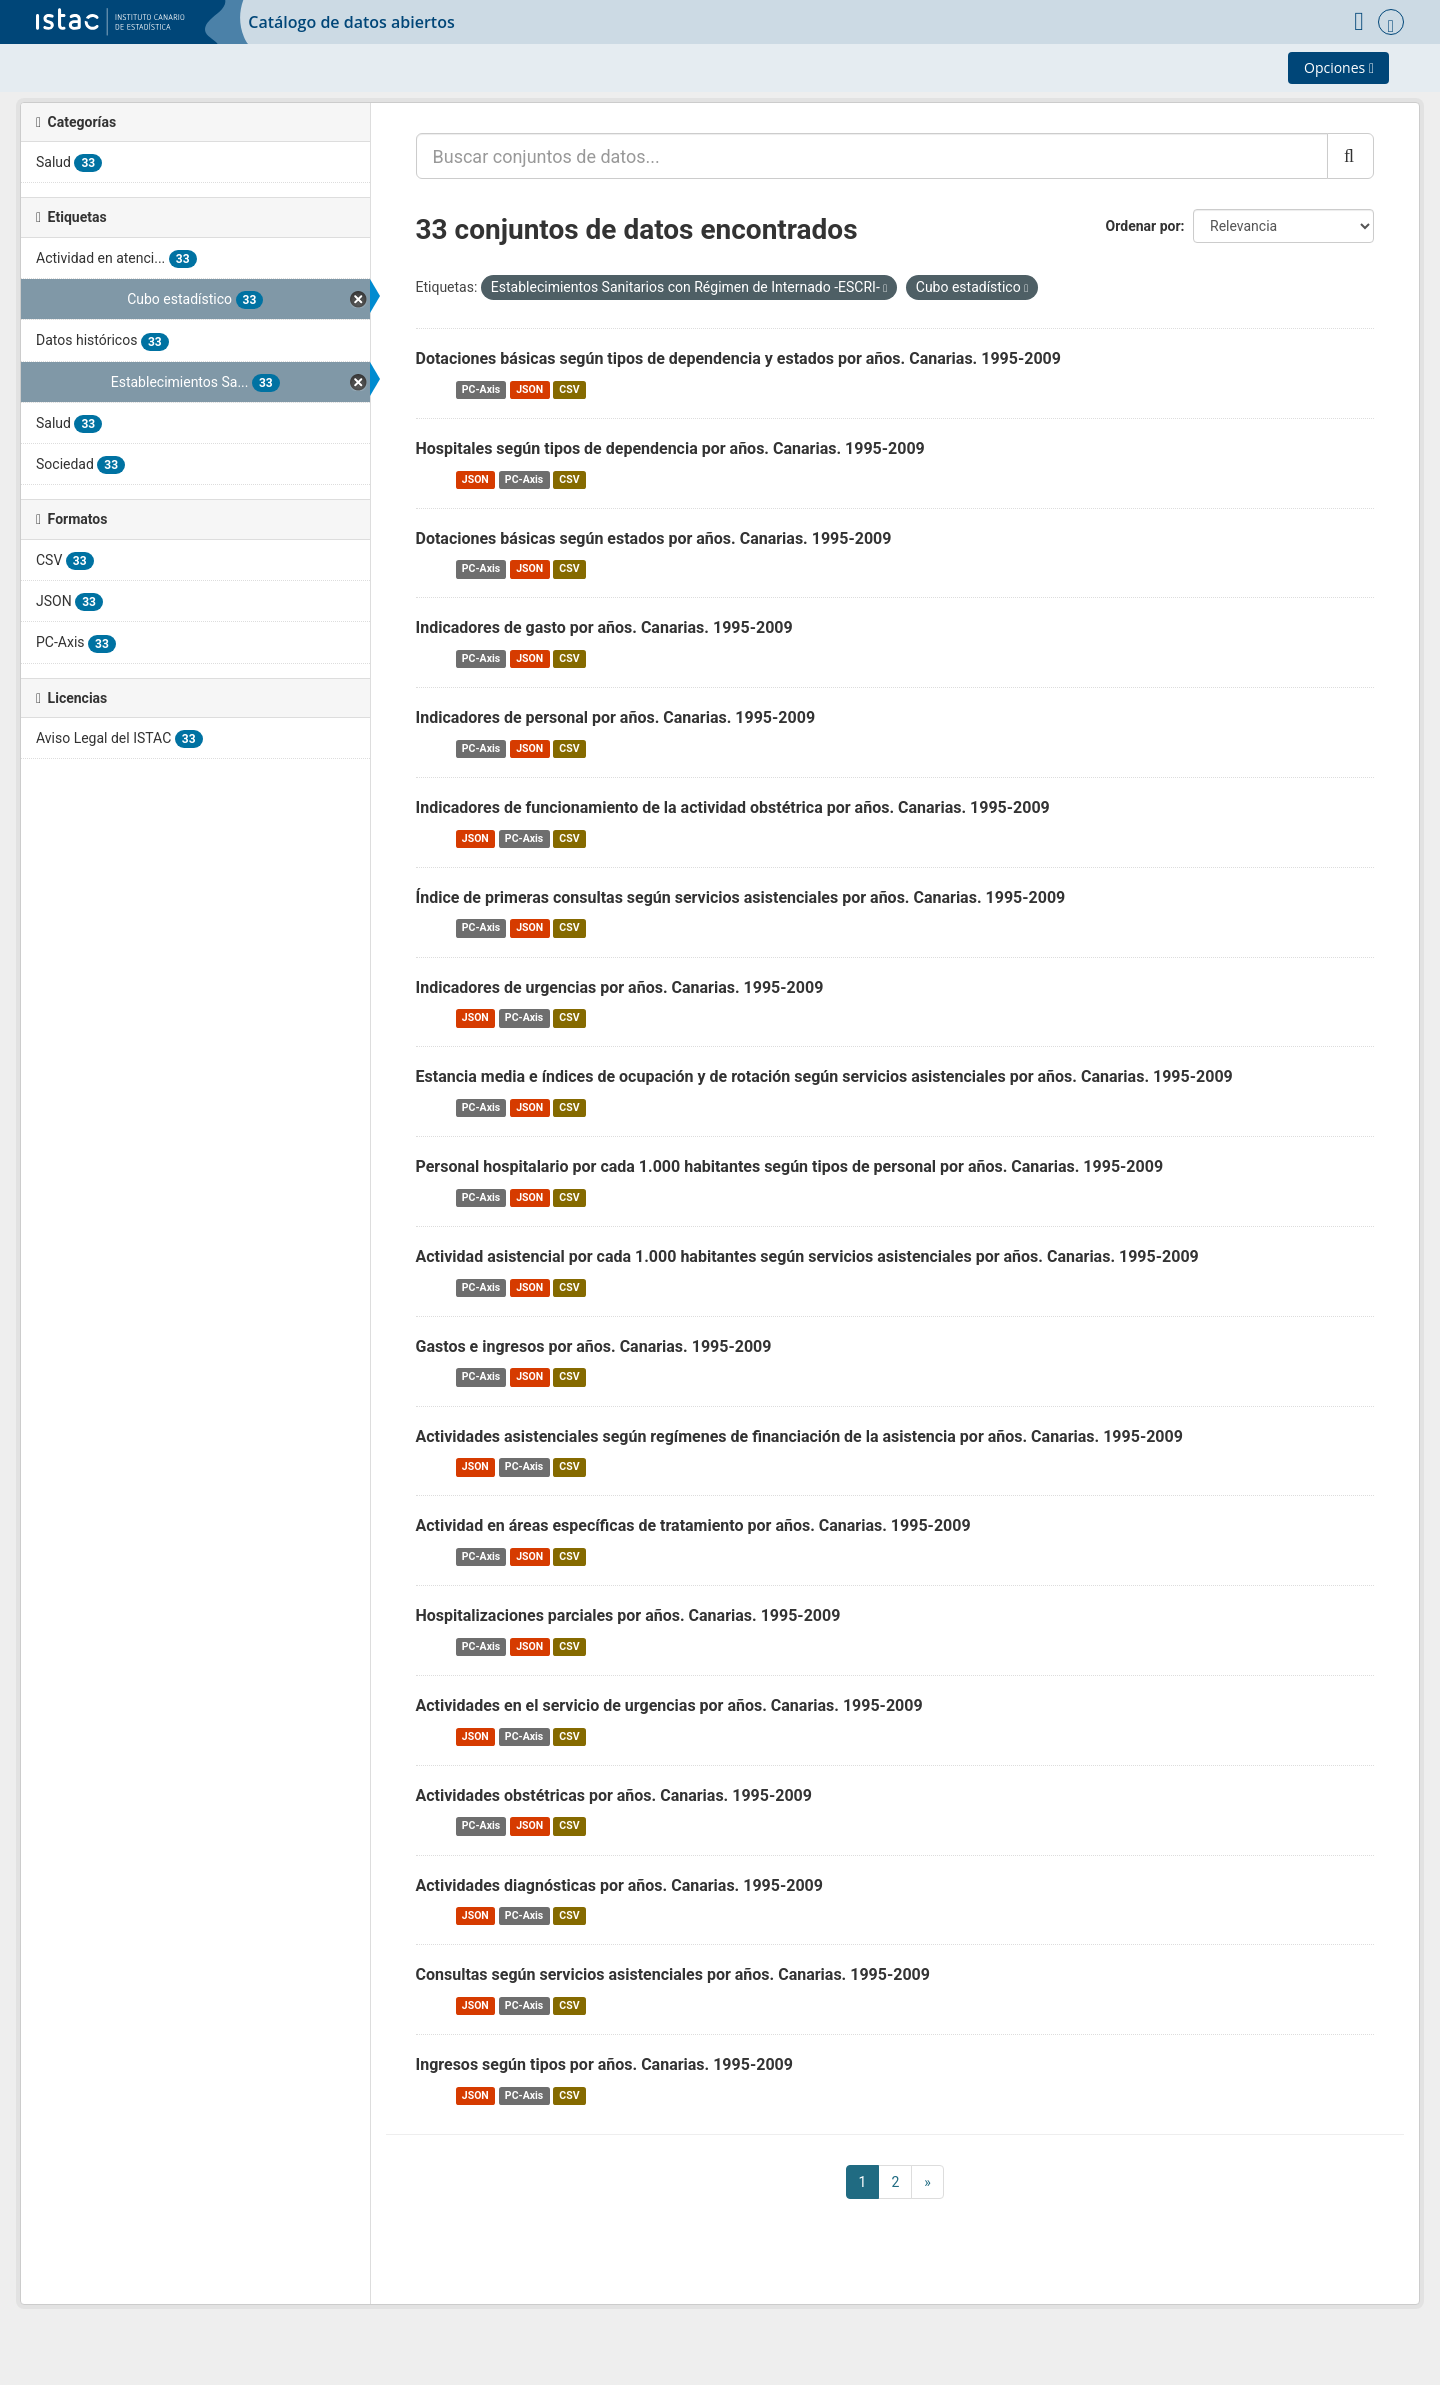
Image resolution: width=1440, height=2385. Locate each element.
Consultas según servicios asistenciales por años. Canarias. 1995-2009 (673, 1974)
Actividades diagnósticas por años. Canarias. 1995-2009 (619, 1885)
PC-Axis (481, 389)
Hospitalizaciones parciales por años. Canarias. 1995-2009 (628, 1615)
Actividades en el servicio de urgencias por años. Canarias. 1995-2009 (669, 1705)
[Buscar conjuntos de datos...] (872, 156)
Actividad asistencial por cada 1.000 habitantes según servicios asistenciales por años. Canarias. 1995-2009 (807, 1256)
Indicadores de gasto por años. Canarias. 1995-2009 (604, 627)
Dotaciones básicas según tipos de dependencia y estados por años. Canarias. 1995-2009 (738, 358)
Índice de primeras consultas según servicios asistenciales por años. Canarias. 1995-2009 (741, 897)
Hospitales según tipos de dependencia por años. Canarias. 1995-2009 (670, 448)
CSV (569, 389)
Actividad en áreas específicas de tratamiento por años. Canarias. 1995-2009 (693, 1525)
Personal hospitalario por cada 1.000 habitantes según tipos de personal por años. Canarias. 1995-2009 (790, 1166)
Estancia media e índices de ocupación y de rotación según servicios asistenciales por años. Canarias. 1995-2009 (824, 1076)
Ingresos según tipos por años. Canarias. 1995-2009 (604, 2064)
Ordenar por (1143, 226)
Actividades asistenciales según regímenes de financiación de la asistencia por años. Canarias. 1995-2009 (799, 1436)
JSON (529, 389)
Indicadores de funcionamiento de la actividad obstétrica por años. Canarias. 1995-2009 (733, 807)
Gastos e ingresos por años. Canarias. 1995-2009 (594, 1346)
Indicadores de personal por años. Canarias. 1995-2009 (616, 717)
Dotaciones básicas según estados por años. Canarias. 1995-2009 (654, 538)
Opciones (1339, 67)
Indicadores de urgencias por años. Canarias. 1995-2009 (620, 987)
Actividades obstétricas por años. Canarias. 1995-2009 (614, 1795)
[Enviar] (1350, 156)
